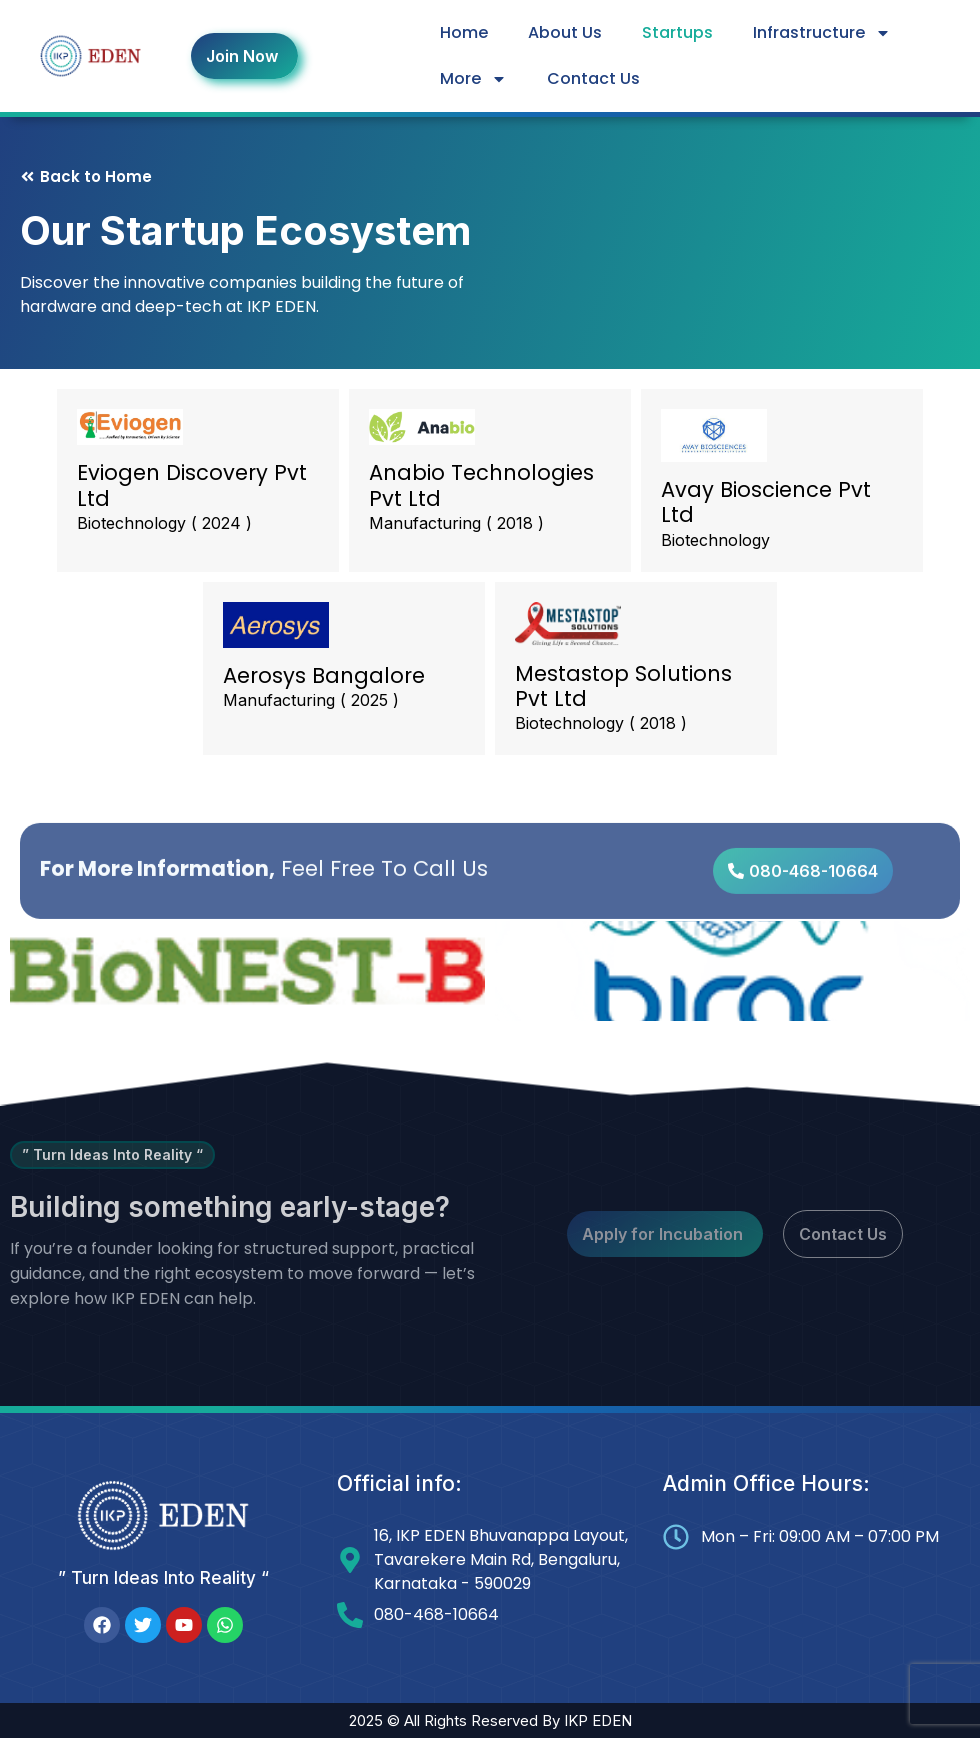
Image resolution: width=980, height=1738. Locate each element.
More (473, 79)
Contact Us (593, 78)
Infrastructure (822, 33)
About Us (565, 32)
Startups (677, 32)
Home (464, 32)
